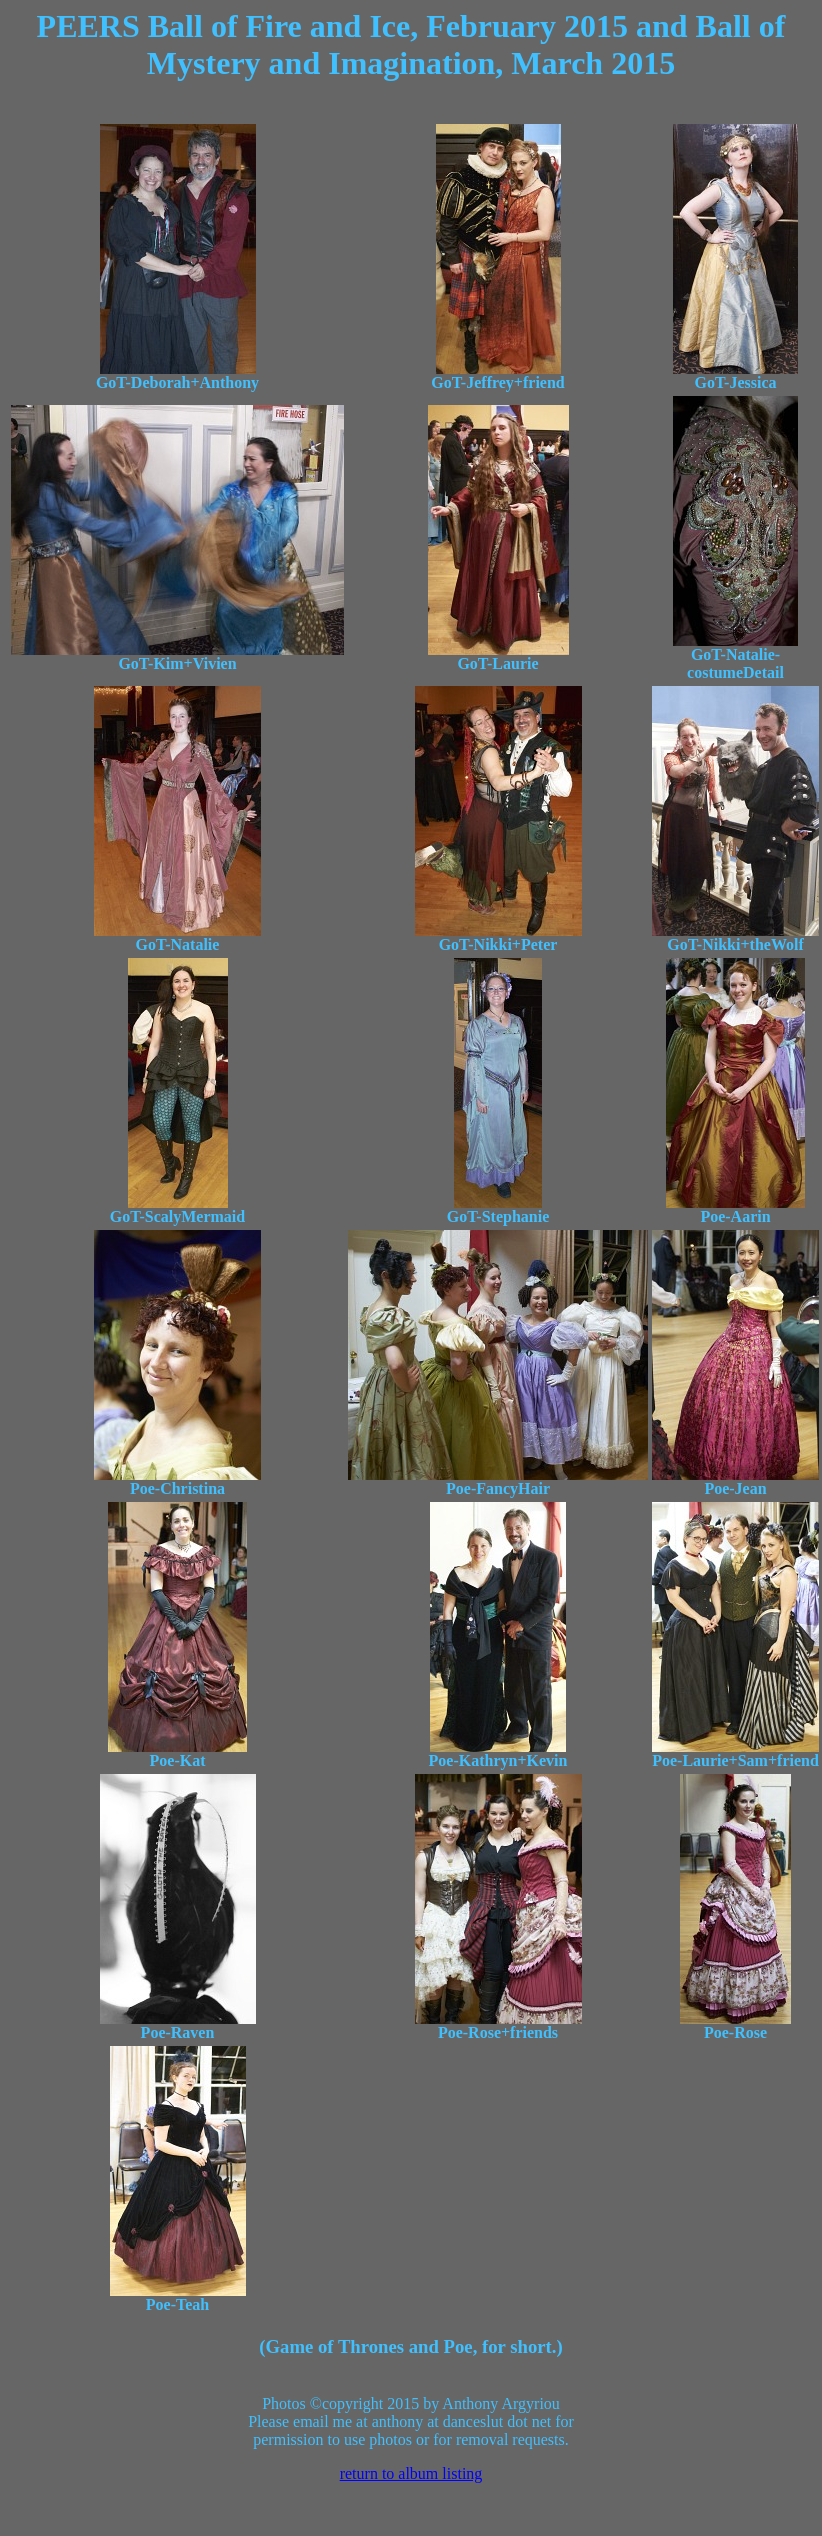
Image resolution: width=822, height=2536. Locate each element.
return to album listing (411, 2473)
